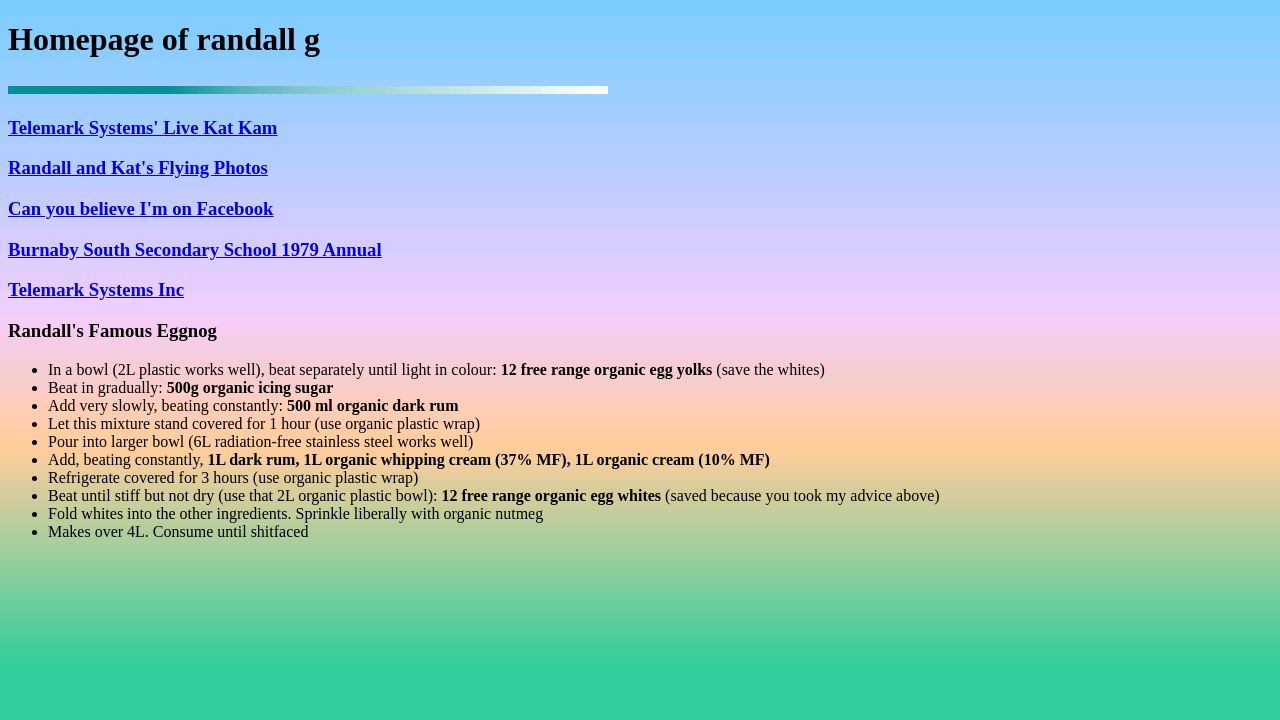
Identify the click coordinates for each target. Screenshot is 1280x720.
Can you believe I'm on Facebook (141, 208)
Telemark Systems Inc (96, 289)
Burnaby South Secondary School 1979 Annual (195, 249)
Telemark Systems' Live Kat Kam (142, 127)
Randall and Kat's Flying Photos (138, 167)
